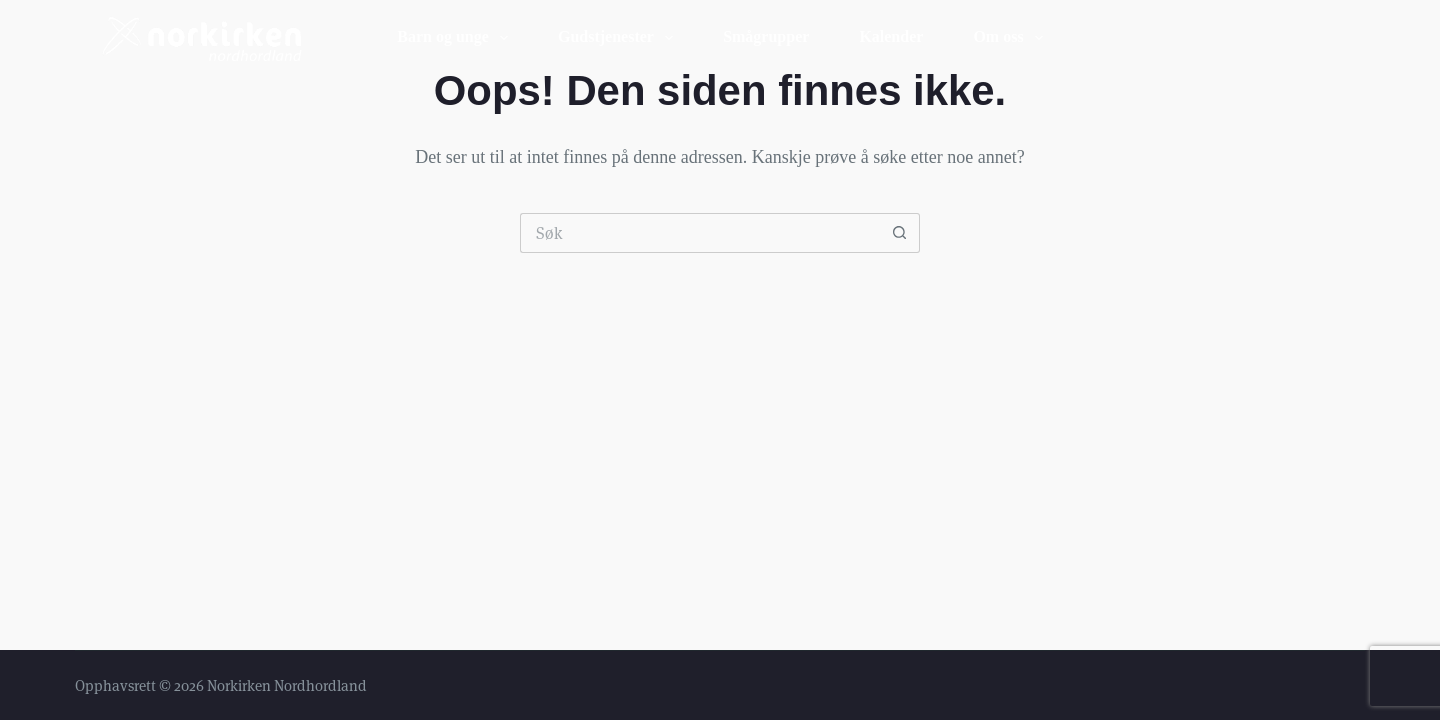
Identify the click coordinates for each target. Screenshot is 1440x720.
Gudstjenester (619, 38)
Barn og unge (456, 38)
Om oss (1011, 38)
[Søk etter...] (700, 233)
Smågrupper (766, 36)
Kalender (891, 36)
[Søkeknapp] (900, 233)
